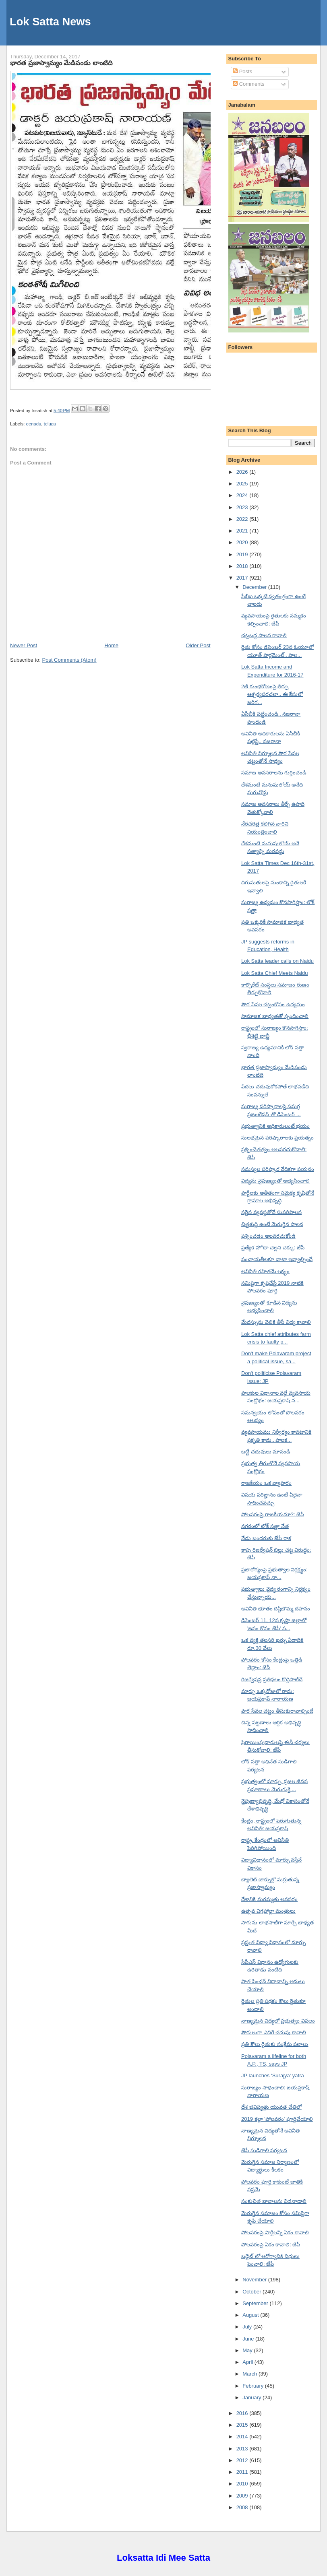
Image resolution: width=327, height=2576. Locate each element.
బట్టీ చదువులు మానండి (265, 1452)
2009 (243, 2496)
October (252, 2292)
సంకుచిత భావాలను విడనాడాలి (273, 2201)
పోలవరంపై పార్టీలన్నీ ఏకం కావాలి (275, 2232)
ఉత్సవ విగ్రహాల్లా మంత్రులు (268, 1911)
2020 (243, 542)
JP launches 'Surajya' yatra (272, 2075)
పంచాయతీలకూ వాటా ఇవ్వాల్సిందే (277, 1259)
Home (111, 645)
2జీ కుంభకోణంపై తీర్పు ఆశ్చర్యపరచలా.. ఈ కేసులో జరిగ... (272, 694)
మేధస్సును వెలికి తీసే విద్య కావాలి (276, 1322)
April (248, 2362)
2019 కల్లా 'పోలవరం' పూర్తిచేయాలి (277, 2119)
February (253, 2386)
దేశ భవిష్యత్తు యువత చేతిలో (271, 2107)
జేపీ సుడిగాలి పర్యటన (264, 2150)
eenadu (33, 423)
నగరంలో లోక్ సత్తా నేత (265, 1526)
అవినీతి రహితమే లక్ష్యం (265, 1271)
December (255, 587)
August (251, 2315)
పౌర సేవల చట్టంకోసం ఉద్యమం (273, 1004)
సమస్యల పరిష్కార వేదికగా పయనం (277, 1169)
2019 (243, 554)
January (252, 2397)
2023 (243, 507)
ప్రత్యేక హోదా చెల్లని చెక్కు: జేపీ (272, 1248)
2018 (243, 566)
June (248, 2339)
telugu (50, 423)
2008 (243, 2507)
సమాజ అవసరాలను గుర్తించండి (273, 773)
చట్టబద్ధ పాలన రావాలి (264, 635)
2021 (243, 531)
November (255, 2280)
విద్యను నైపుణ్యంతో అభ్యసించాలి (275, 1181)
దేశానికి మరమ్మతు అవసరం (269, 1899)
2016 (243, 2413)
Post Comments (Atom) (69, 660)
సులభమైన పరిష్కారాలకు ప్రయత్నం (277, 1138)
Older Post (198, 645)
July (247, 2327)
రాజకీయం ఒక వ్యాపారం (266, 1483)
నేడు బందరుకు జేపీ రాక (266, 1538)
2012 (243, 2460)
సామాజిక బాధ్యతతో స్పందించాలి (274, 1016)
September (255, 2303)
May (248, 2350)
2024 (243, 495)
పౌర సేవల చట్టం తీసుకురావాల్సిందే (277, 1711)
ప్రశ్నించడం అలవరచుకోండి (268, 1236)
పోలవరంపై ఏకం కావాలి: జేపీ (270, 2245)
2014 (243, 2437)
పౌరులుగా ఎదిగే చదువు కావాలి (273, 2032)
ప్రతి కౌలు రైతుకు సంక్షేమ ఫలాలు (274, 2044)
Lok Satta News (50, 21)
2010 (243, 2484)
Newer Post (23, 645)
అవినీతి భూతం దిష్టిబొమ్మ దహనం (275, 1609)
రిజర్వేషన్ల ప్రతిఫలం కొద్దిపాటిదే (271, 1679)
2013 (243, 2449)
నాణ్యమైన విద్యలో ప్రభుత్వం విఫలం (278, 2021)
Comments (248, 84)
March (250, 2374)
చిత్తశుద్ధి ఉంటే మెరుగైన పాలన (272, 1224)
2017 (243, 578)
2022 (243, 519)
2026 (243, 472)
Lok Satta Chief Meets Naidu (274, 973)
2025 (243, 484)
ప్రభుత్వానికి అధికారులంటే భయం (275, 1126)
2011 (243, 2472)
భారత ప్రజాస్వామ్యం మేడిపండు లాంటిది (61, 62)
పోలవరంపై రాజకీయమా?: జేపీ (272, 1514)
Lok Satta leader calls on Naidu (277, 961)
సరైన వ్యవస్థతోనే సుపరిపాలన (271, 1212)
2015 (243, 2425)
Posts (242, 71)
